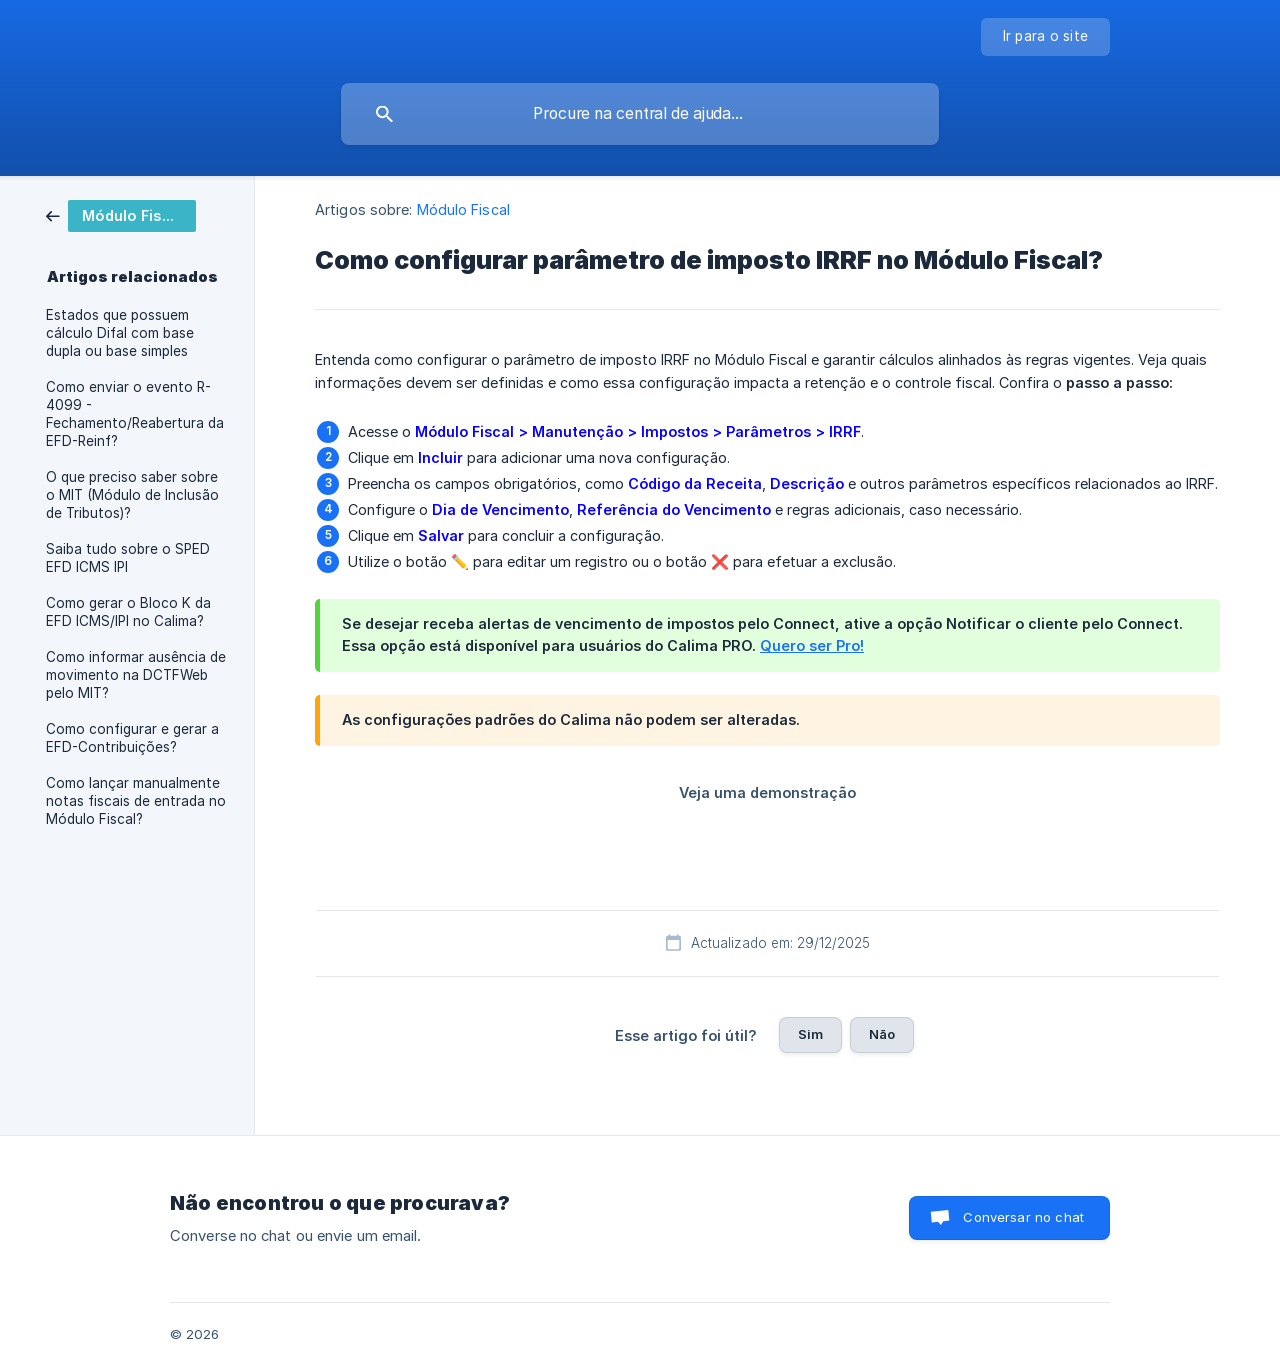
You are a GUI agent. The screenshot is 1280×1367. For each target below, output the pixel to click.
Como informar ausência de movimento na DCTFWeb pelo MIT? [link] (136, 675)
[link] (121, 214)
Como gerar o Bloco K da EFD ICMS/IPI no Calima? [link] (128, 612)
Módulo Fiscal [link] (463, 209)
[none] (1046, 37)
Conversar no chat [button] (1023, 1217)
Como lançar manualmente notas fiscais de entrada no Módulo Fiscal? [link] (136, 801)
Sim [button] (810, 1034)
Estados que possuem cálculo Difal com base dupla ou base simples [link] (120, 333)
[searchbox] (640, 114)
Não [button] (882, 1034)
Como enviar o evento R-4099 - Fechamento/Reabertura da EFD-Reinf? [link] (135, 414)
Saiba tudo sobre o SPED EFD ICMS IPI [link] (128, 558)
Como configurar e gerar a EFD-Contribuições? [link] (132, 738)
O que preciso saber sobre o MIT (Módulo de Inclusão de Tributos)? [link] (132, 495)
